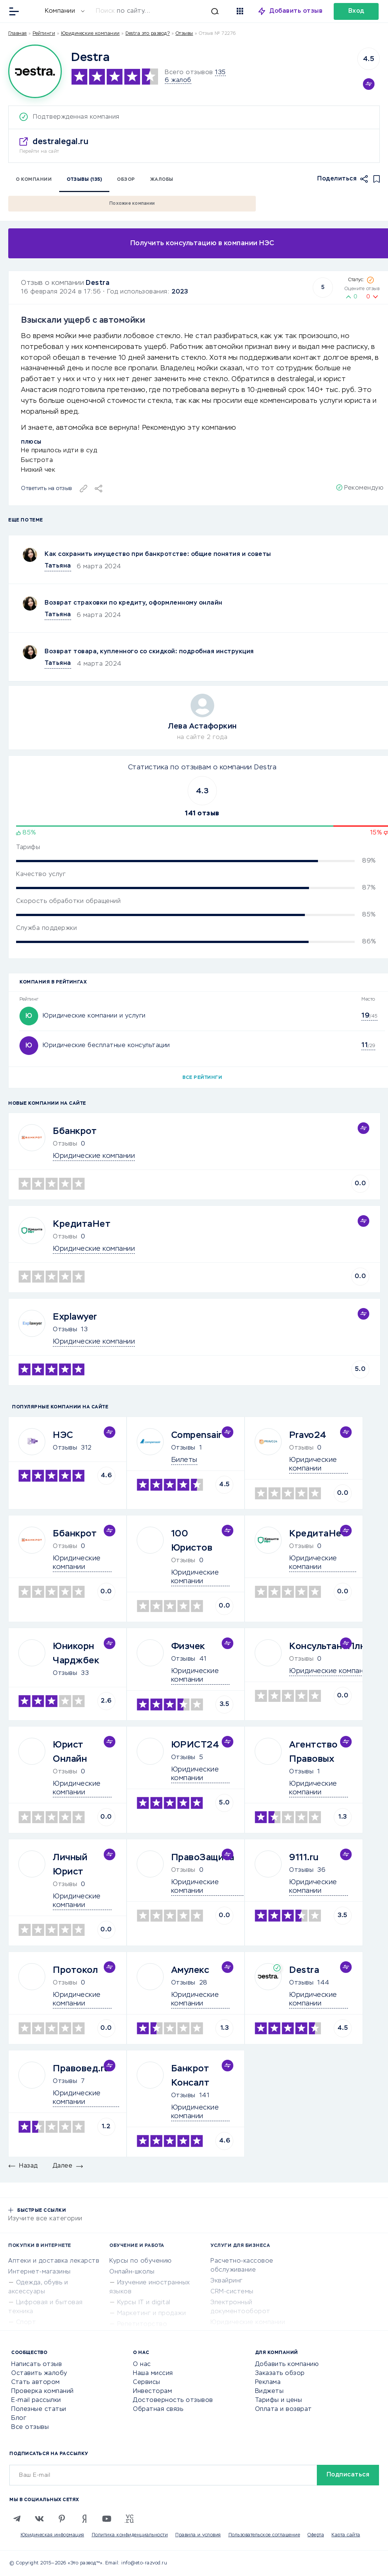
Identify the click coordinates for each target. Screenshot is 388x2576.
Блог (18, 2418)
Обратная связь (158, 2409)
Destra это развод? (147, 33)
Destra (97, 283)
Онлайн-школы (131, 2272)
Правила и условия (198, 2535)
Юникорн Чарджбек (76, 1653)
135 (220, 73)
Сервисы (146, 2382)
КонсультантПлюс (331, 1646)
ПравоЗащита (202, 1857)
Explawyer (75, 1317)
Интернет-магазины (39, 2272)
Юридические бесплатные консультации (106, 1046)
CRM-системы (232, 2292)
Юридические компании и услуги (94, 1016)
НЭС (63, 1435)
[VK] (39, 2519)
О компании (34, 179)
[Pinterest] (61, 2519)
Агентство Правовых (313, 1752)
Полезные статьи (38, 2409)
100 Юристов (192, 1540)
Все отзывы (30, 2427)
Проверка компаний (42, 2391)
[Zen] (84, 2519)
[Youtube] (106, 2519)
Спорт (26, 2323)
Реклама (268, 2382)
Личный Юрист (70, 1864)
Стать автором (35, 2382)
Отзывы (65, 1330)
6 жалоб (178, 80)
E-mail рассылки (36, 2400)
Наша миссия (153, 2373)
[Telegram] (16, 2519)
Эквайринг (226, 2281)
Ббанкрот (75, 1131)
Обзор (126, 179)
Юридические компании (90, 33)
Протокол (75, 1970)
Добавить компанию (287, 2364)
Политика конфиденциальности (130, 2535)
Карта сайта (345, 2535)
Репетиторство (142, 2324)
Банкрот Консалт (190, 2075)
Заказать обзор (280, 2373)
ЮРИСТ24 (195, 1744)
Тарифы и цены (278, 2400)
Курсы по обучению (140, 2261)
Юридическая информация (52, 2535)
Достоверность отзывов (173, 2400)
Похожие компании (132, 203)
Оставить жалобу (39, 2373)
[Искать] (161, 11)
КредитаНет (81, 1224)
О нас (142, 2364)
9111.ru (304, 1857)
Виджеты (269, 2391)
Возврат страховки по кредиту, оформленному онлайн (133, 603)
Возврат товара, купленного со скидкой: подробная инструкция (149, 652)
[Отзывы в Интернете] (32, 10)
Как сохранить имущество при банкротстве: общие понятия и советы (158, 554)
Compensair (196, 1435)
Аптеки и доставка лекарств (53, 2261)
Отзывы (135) (84, 179)
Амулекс (190, 1970)
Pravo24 (308, 1435)
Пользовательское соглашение (264, 2535)
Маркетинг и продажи (151, 2314)
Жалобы (161, 179)
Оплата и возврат (283, 2409)
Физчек (188, 1646)
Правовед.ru (81, 2068)
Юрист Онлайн (70, 1752)
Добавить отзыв (296, 11)
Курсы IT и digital (143, 2303)
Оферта (315, 2535)
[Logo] (35, 71)
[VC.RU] (129, 2519)
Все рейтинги (202, 1078)
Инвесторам (152, 2391)
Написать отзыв (36, 2364)
